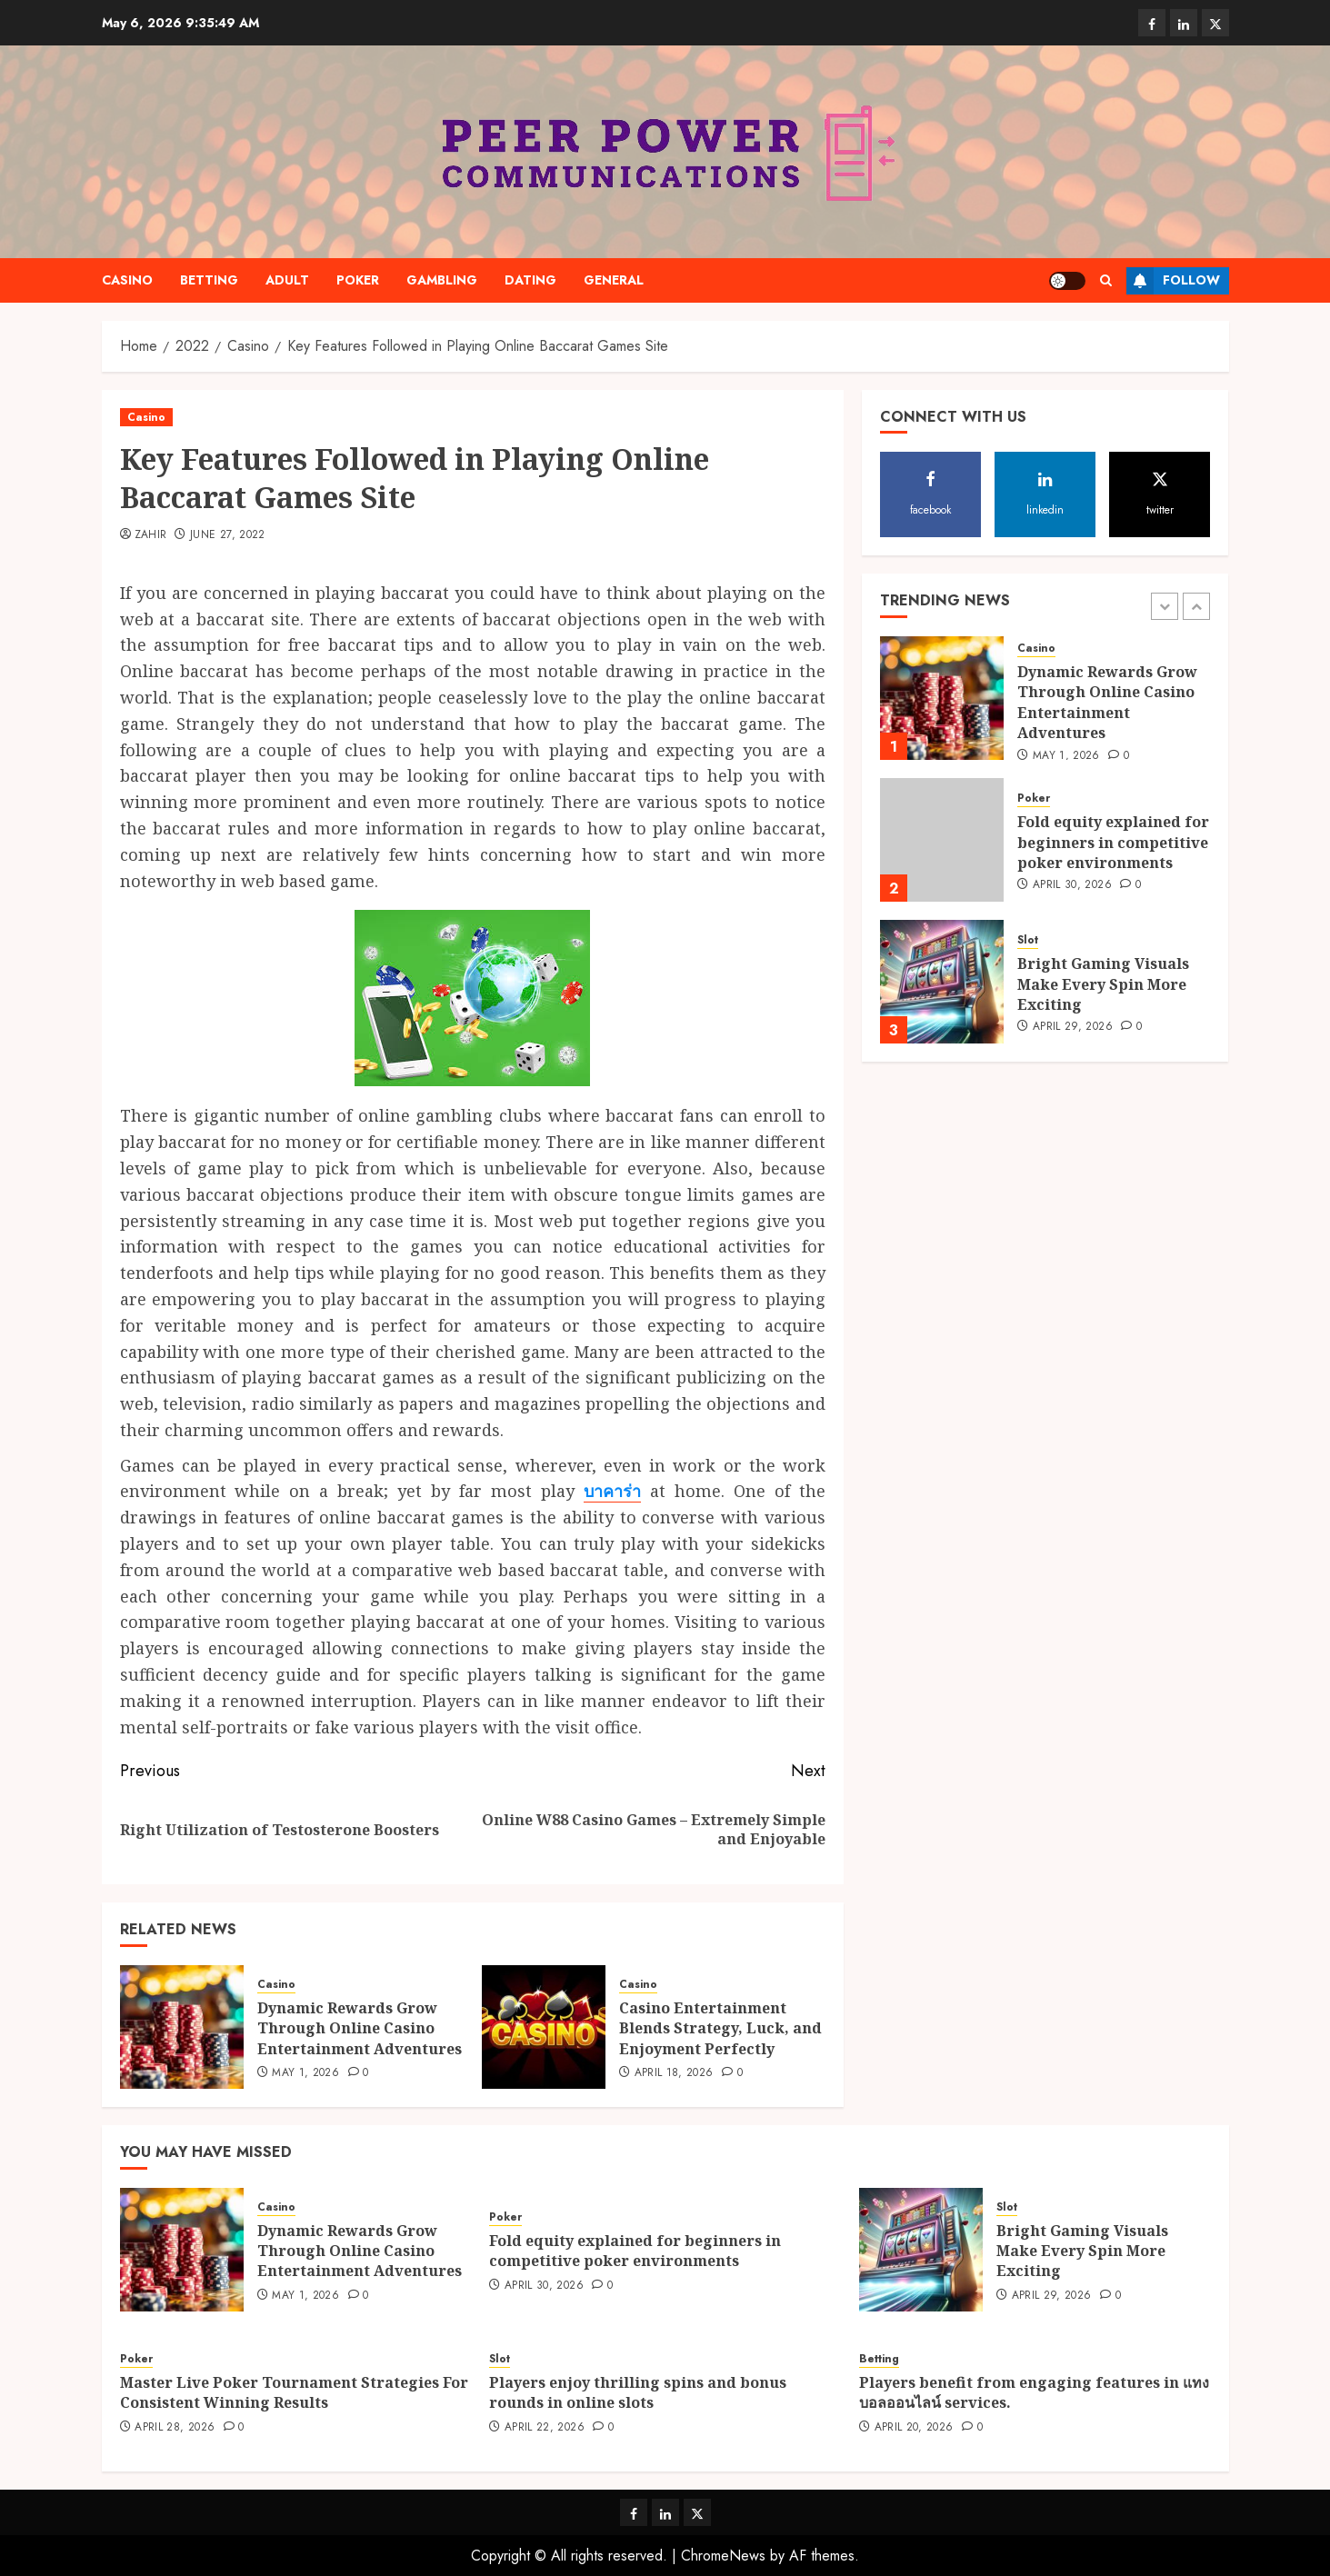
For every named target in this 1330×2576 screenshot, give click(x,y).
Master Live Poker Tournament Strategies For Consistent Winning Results (294, 2392)
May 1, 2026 (305, 2073)
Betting (209, 280)
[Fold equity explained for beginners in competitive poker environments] (942, 840)
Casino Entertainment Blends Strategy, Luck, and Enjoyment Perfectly (720, 2028)
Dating (530, 280)
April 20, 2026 (914, 2428)
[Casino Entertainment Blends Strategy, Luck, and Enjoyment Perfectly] (543, 2027)
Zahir (151, 535)
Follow (1173, 281)
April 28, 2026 (175, 2428)
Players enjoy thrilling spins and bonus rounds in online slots (637, 2392)
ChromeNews (723, 2555)
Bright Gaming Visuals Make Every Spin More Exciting (1103, 984)
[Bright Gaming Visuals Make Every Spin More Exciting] (942, 981)
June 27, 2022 (227, 535)
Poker (357, 280)
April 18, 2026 (674, 2073)
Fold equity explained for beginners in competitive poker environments (1113, 842)
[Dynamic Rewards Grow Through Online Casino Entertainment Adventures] (182, 2027)
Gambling (441, 280)
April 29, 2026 (1073, 1027)
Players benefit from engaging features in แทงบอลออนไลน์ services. (1034, 2392)
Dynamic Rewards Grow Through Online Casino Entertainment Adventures (359, 2028)
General (614, 280)
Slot (1027, 940)
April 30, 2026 (1072, 885)
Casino (127, 280)
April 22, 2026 (545, 2428)
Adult (287, 280)
